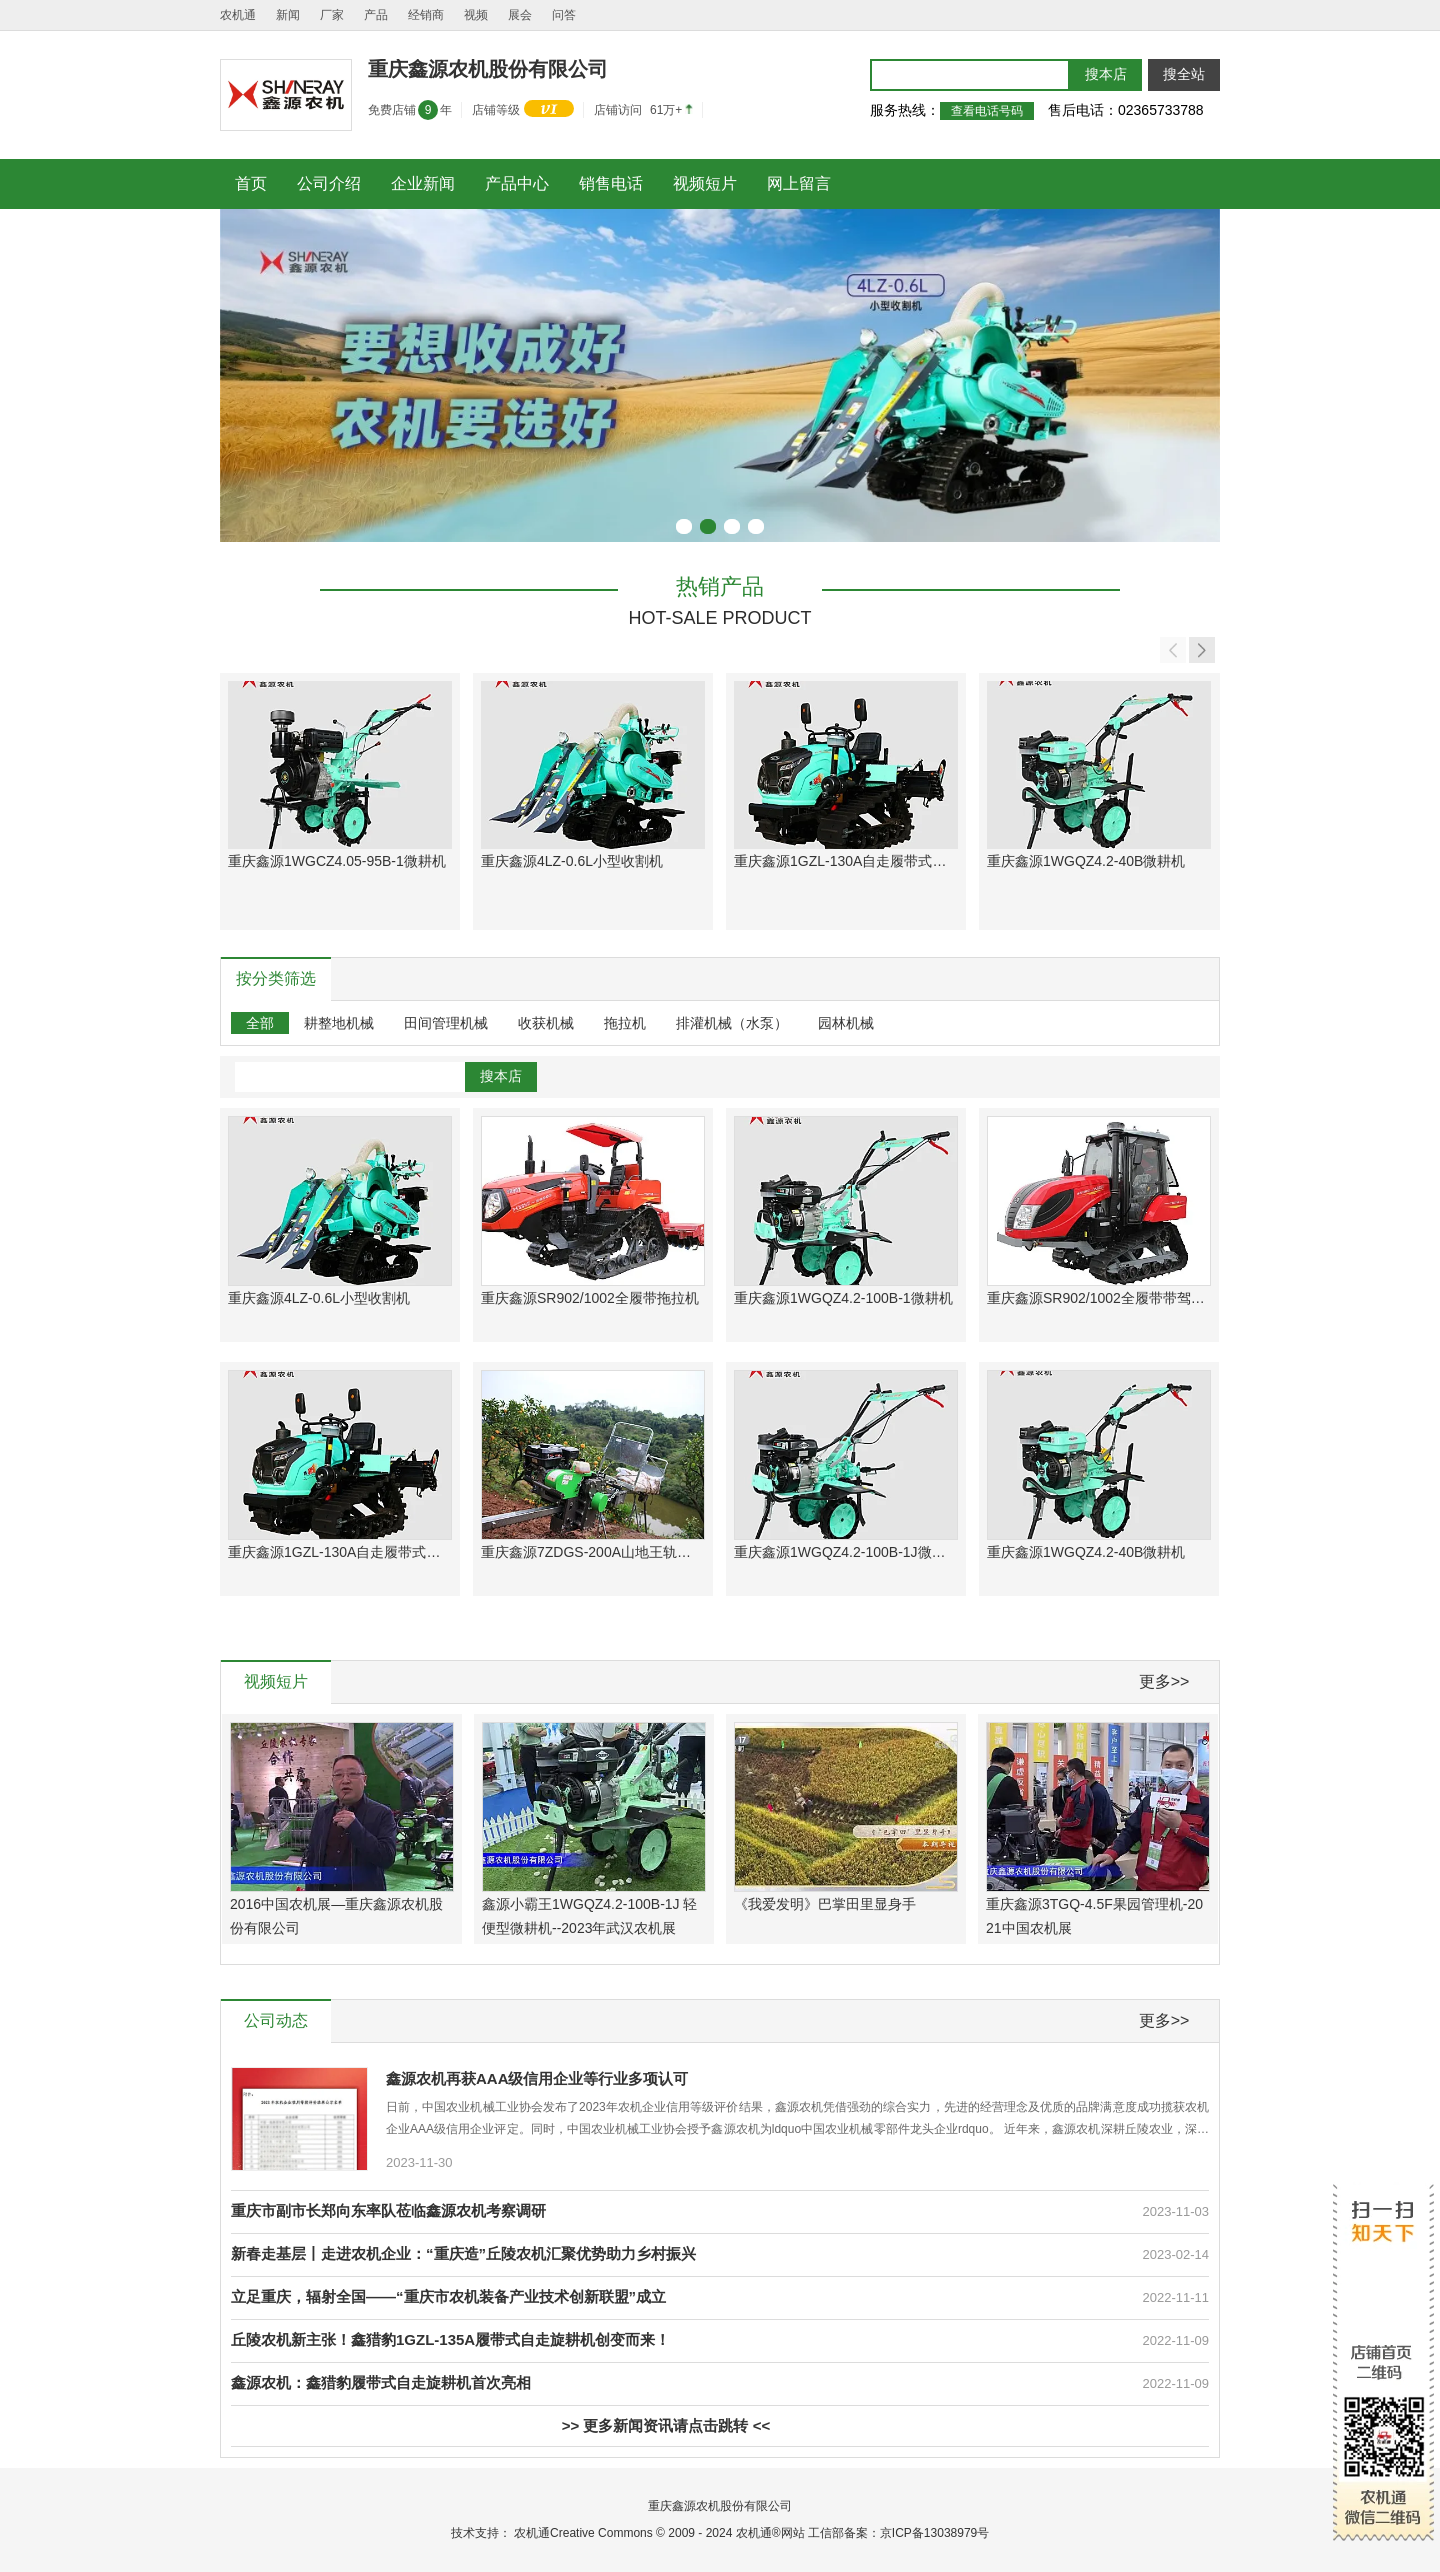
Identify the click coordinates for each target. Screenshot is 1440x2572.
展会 (520, 15)
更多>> (1164, 1681)
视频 (476, 15)
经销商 (426, 15)
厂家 (332, 15)
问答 (564, 15)
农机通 (238, 15)
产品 (376, 15)
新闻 (288, 15)
